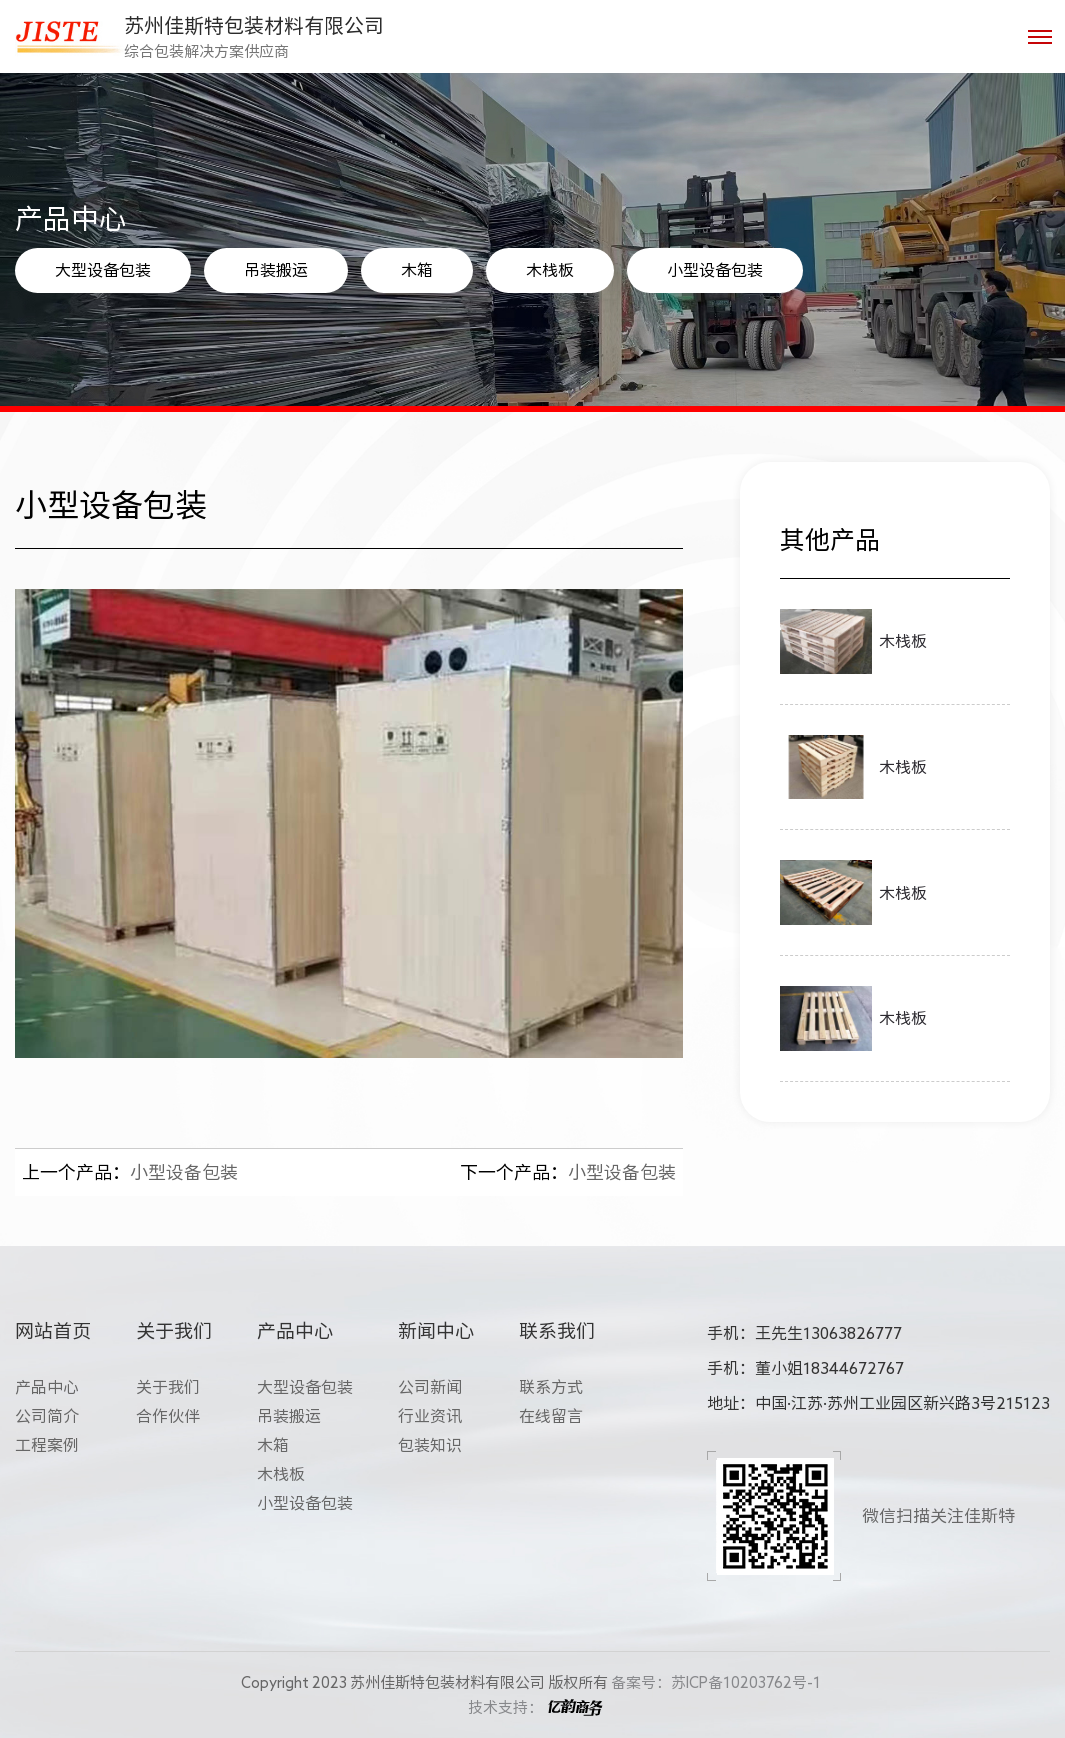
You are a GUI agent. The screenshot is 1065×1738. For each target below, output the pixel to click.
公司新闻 (430, 1387)
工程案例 (47, 1445)
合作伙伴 (168, 1416)
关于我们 (168, 1387)
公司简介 (47, 1416)
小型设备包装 (715, 270)
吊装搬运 (276, 270)
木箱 (417, 270)
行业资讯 (430, 1416)
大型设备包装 (103, 270)
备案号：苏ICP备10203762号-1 (716, 1682)
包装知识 (430, 1445)
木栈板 (550, 270)
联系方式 (551, 1387)
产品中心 (47, 1387)
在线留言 (551, 1416)
